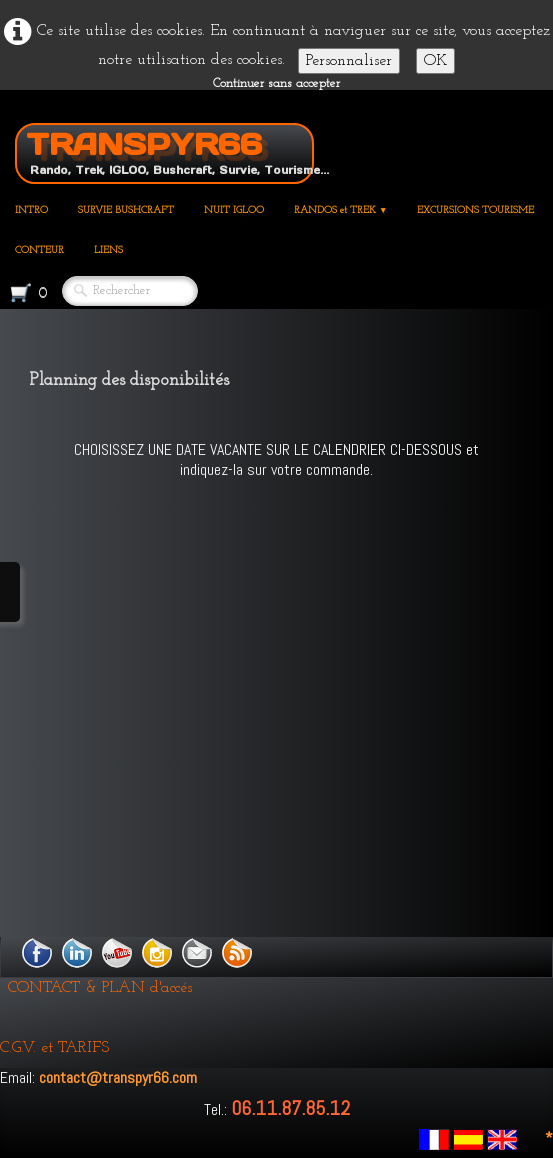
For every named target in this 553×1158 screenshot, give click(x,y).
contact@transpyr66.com (118, 1077)
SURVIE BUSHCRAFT (126, 210)
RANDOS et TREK (340, 210)
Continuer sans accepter (276, 83)
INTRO (31, 210)
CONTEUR (39, 250)
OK (435, 61)
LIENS (108, 250)
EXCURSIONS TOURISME (475, 210)
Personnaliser (349, 61)
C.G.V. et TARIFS (54, 1048)
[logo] (172, 150)
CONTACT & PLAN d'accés (100, 988)
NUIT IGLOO (234, 210)
